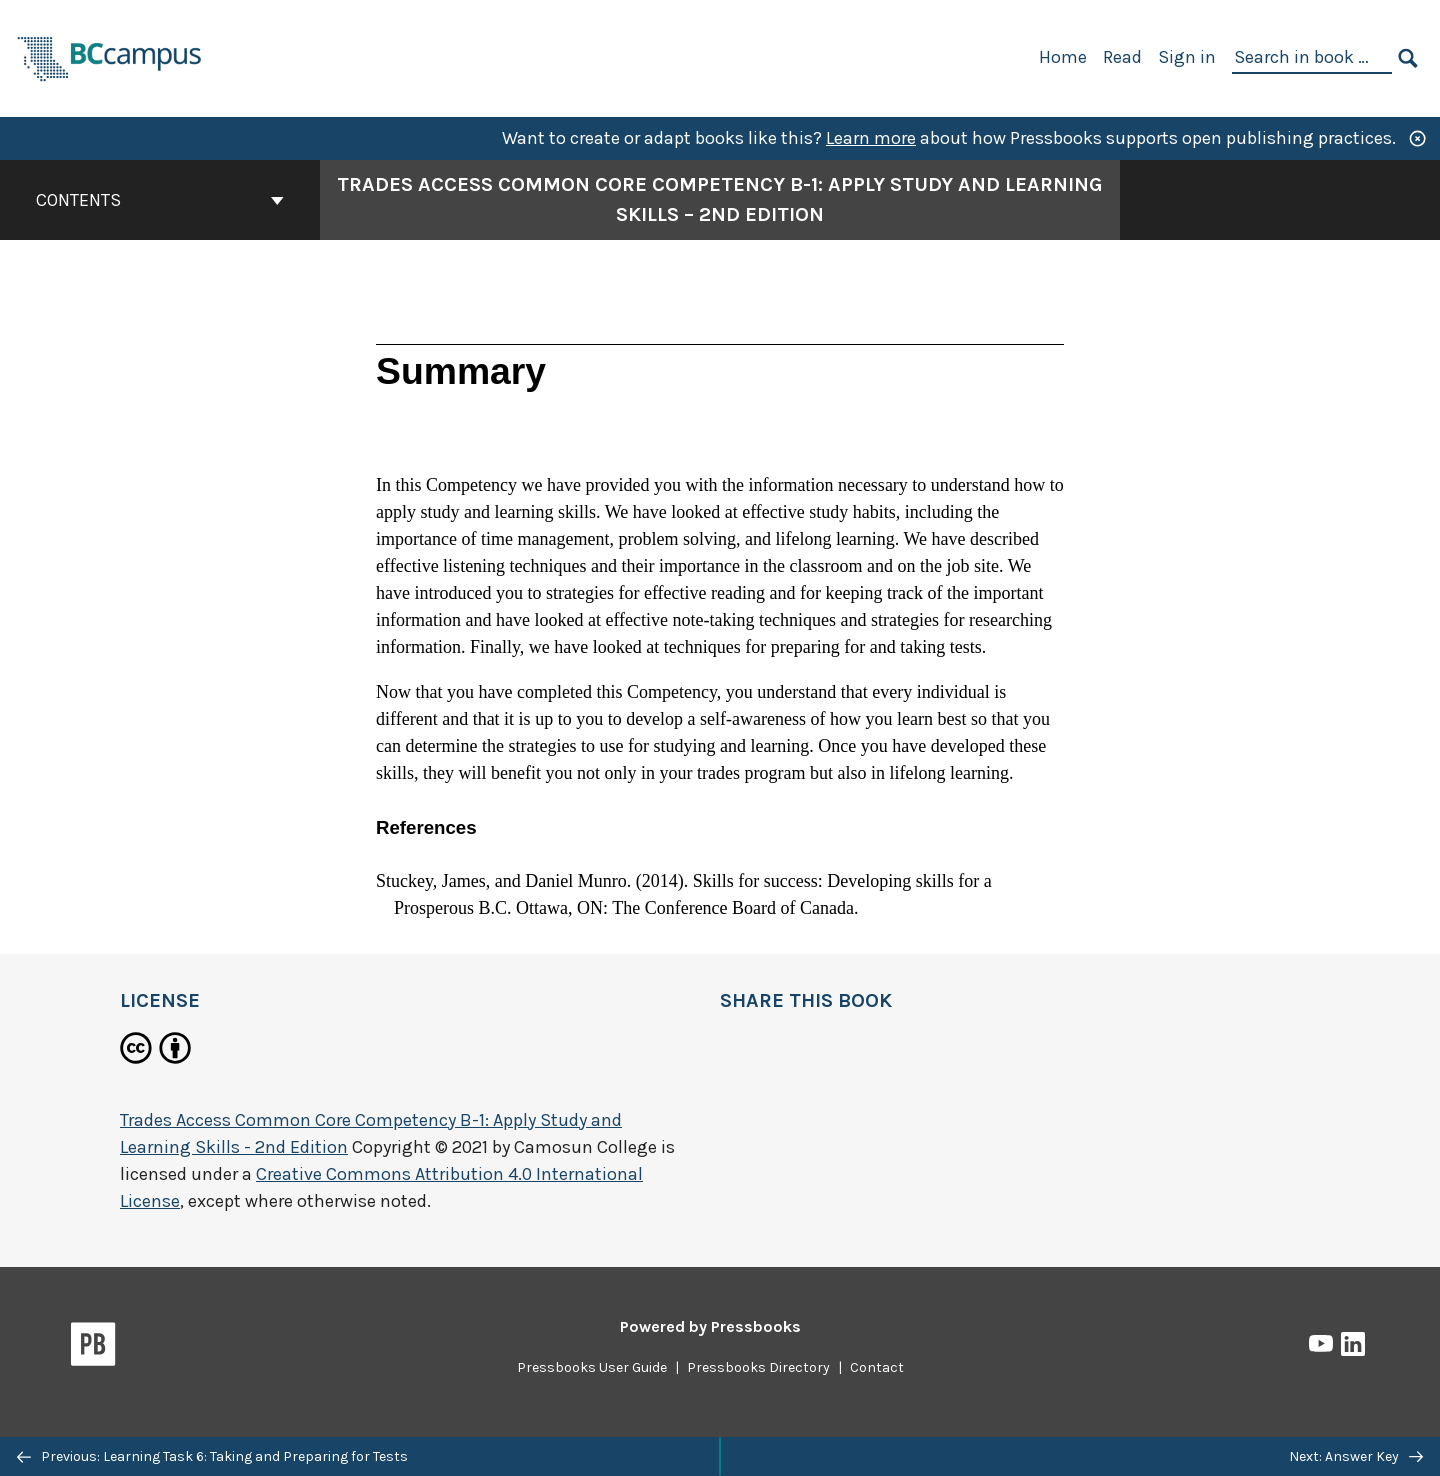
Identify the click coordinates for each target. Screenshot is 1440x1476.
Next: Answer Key (1356, 1456)
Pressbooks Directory (758, 1367)
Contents (160, 200)
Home (1063, 57)
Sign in (1187, 57)
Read (1122, 57)
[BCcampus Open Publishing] (110, 56)
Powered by (710, 1326)
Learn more (871, 138)
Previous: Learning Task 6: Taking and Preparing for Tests (212, 1456)
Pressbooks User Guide (592, 1367)
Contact (877, 1367)
